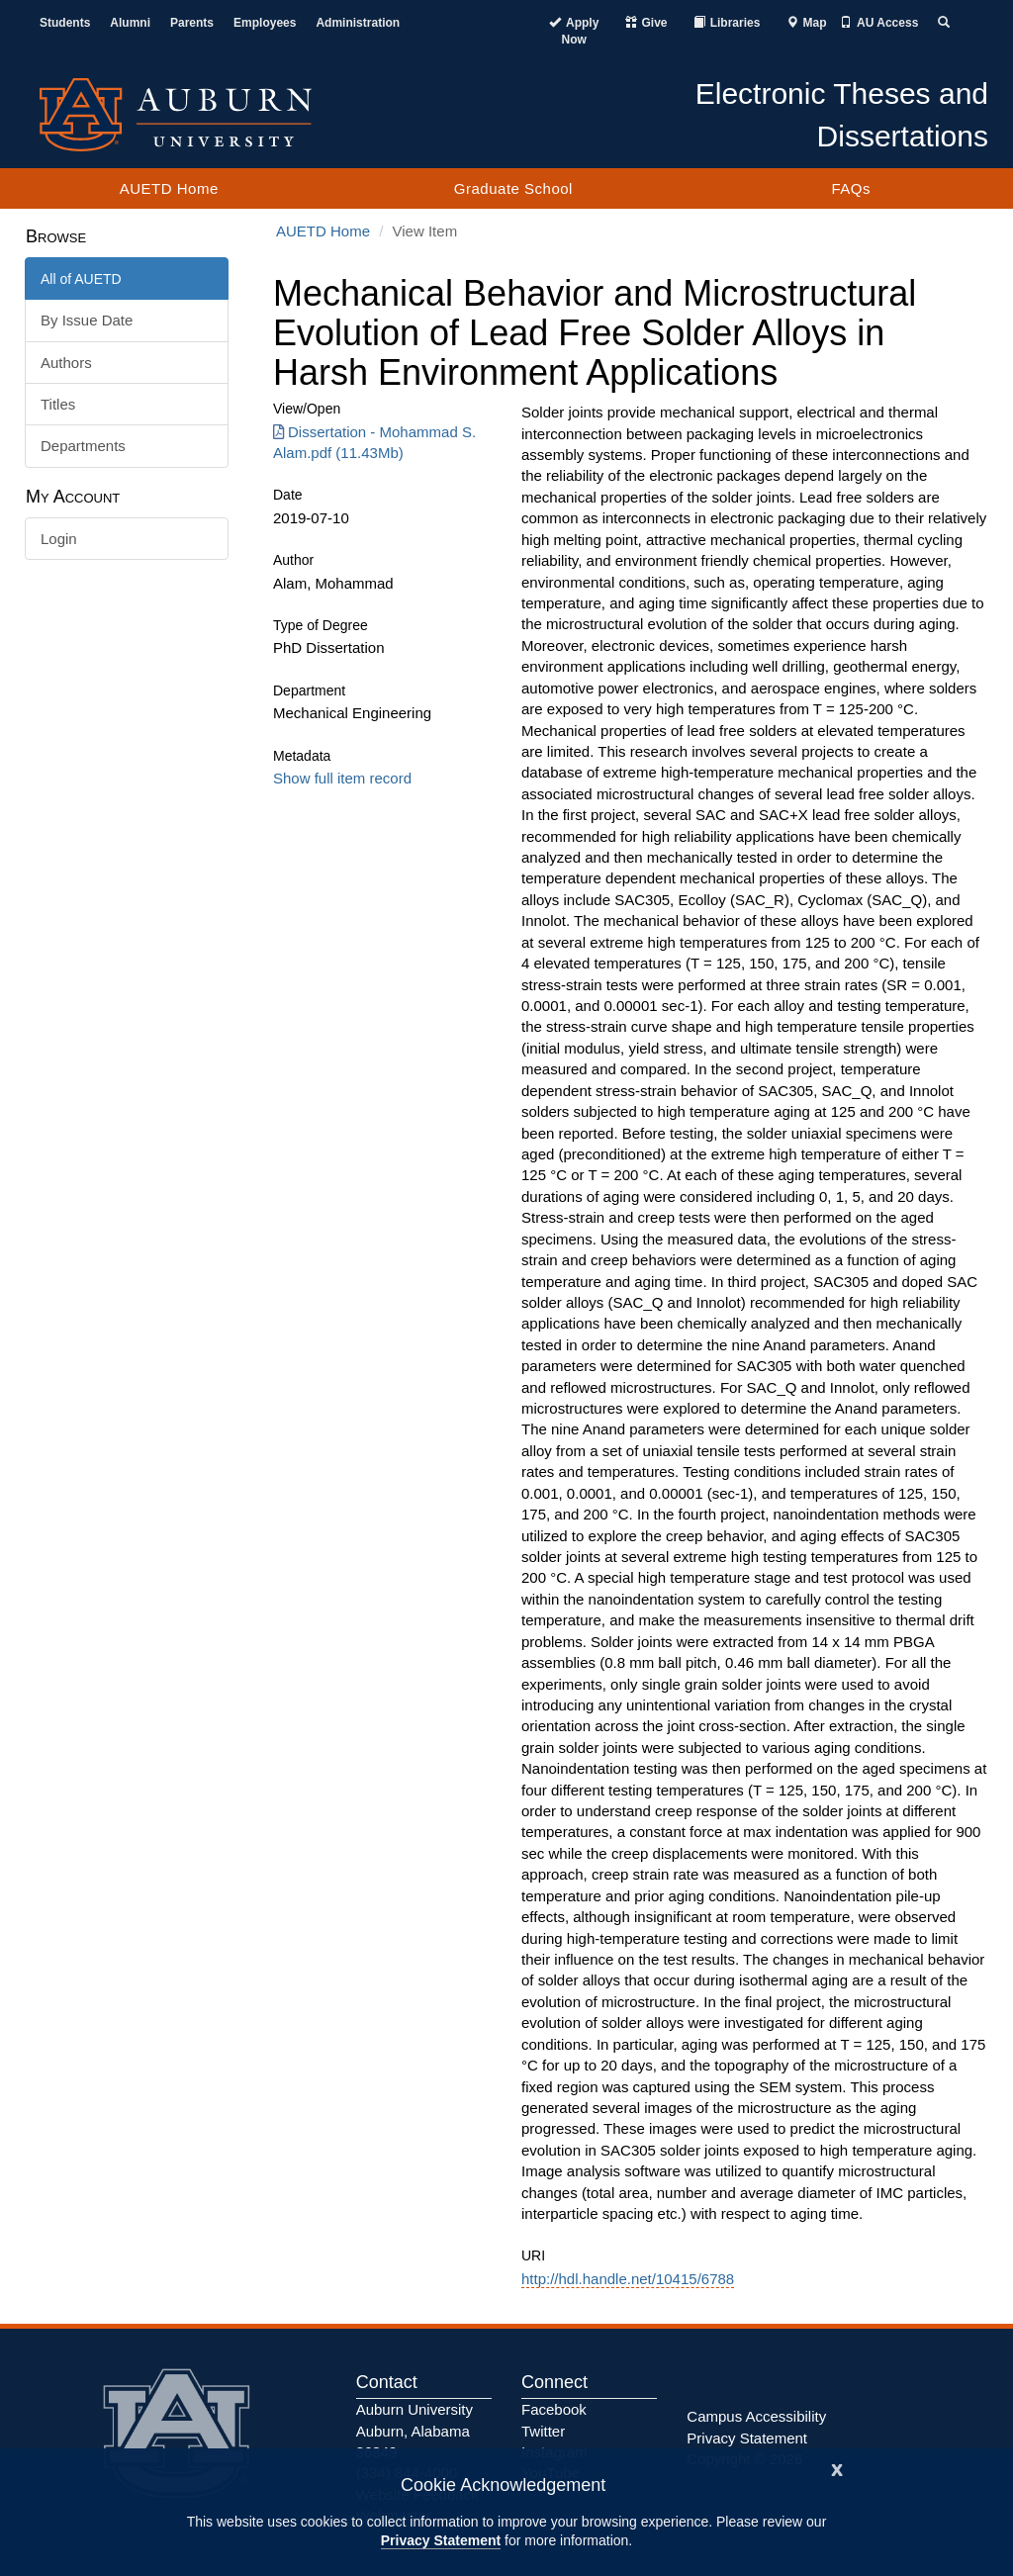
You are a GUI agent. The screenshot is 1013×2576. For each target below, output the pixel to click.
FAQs (851, 188)
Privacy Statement (441, 2540)
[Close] (837, 2467)
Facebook (554, 2409)
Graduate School (513, 188)
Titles (58, 404)
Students (65, 23)
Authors (66, 362)
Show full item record (342, 778)
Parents (192, 23)
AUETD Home (169, 188)
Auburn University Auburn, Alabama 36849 (414, 2430)
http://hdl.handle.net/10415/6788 (627, 2278)
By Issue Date (87, 320)
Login (59, 538)
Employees (264, 23)
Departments (83, 445)
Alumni (130, 23)
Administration (358, 23)
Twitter (543, 2431)
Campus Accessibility (756, 2416)
